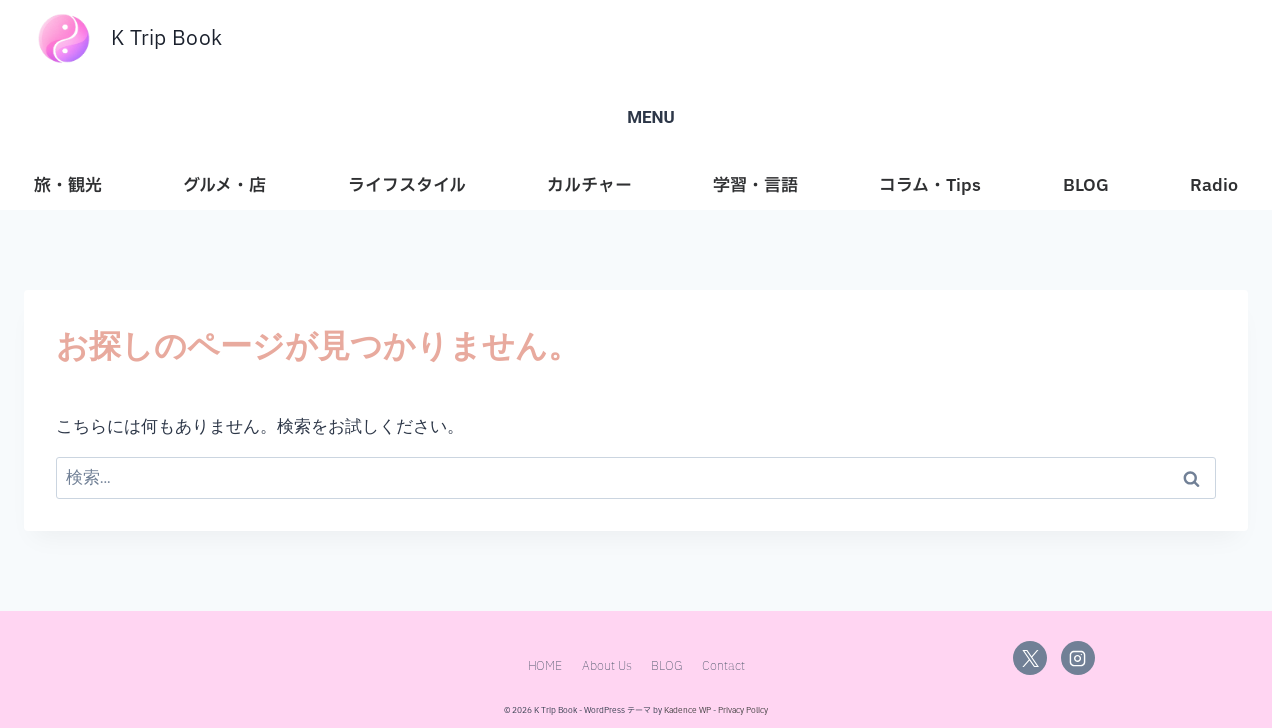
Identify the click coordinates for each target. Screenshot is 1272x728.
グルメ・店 (224, 185)
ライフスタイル (407, 185)
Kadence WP (687, 711)
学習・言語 (755, 185)
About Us (606, 667)
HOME (545, 667)
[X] (1030, 658)
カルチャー (589, 185)
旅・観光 (68, 185)
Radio (1214, 185)
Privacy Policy (743, 711)
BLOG (1086, 185)
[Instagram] (1078, 658)
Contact (723, 667)
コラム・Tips (930, 185)
